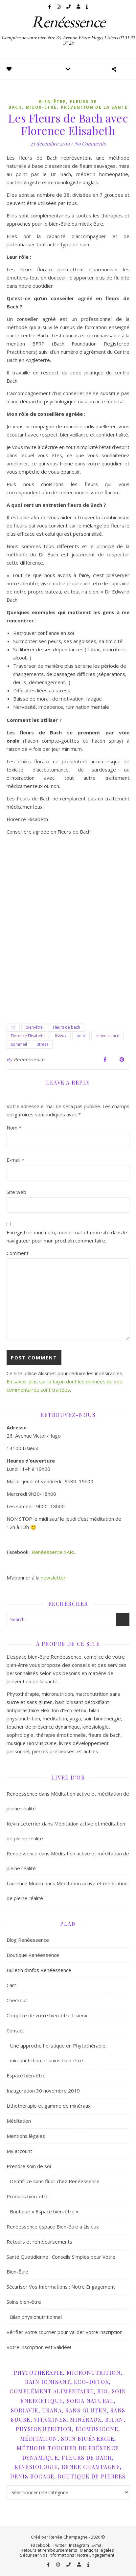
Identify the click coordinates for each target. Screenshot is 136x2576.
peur (81, 1036)
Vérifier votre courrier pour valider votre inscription (65, 2332)
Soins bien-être (24, 2301)
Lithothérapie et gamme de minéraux (49, 2105)
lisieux (60, 1036)
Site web (16, 1192)
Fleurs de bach (66, 1027)
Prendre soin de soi (29, 2166)
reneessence (107, 1036)
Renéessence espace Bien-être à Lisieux (53, 2226)
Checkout (17, 2000)
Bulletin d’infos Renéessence (39, 1970)
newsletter (53, 1577)
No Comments (90, 143)
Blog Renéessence (28, 1940)
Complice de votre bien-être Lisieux (47, 2015)
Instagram (79, 2545)
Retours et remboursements (39, 2241)
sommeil (19, 1044)
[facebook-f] (50, 7)
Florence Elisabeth (28, 1036)
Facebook (40, 2545)
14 (13, 1027)
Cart (11, 1985)
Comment (18, 1253)
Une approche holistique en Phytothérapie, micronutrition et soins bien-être (58, 2053)
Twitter (59, 2545)
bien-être (34, 1027)
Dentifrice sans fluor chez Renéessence (55, 2181)
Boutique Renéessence (33, 1955)
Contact (15, 2030)
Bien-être (52, 101)
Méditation (19, 2120)
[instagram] (59, 7)
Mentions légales (26, 2136)
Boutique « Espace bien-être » (44, 2211)
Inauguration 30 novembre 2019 (43, 2090)
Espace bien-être (26, 2075)
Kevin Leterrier (24, 1823)
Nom (14, 1127)
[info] (87, 7)
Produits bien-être (28, 2196)
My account (19, 2151)
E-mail (15, 1159)
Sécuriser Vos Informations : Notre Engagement (61, 2286)
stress (42, 1044)
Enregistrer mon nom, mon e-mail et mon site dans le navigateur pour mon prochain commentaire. (67, 1236)
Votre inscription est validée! (39, 2347)
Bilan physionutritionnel (36, 2317)
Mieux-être (41, 107)
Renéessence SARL (54, 1552)
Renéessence (68, 21)
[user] (79, 7)
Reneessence (29, 1059)
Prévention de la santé (94, 107)
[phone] (69, 7)
